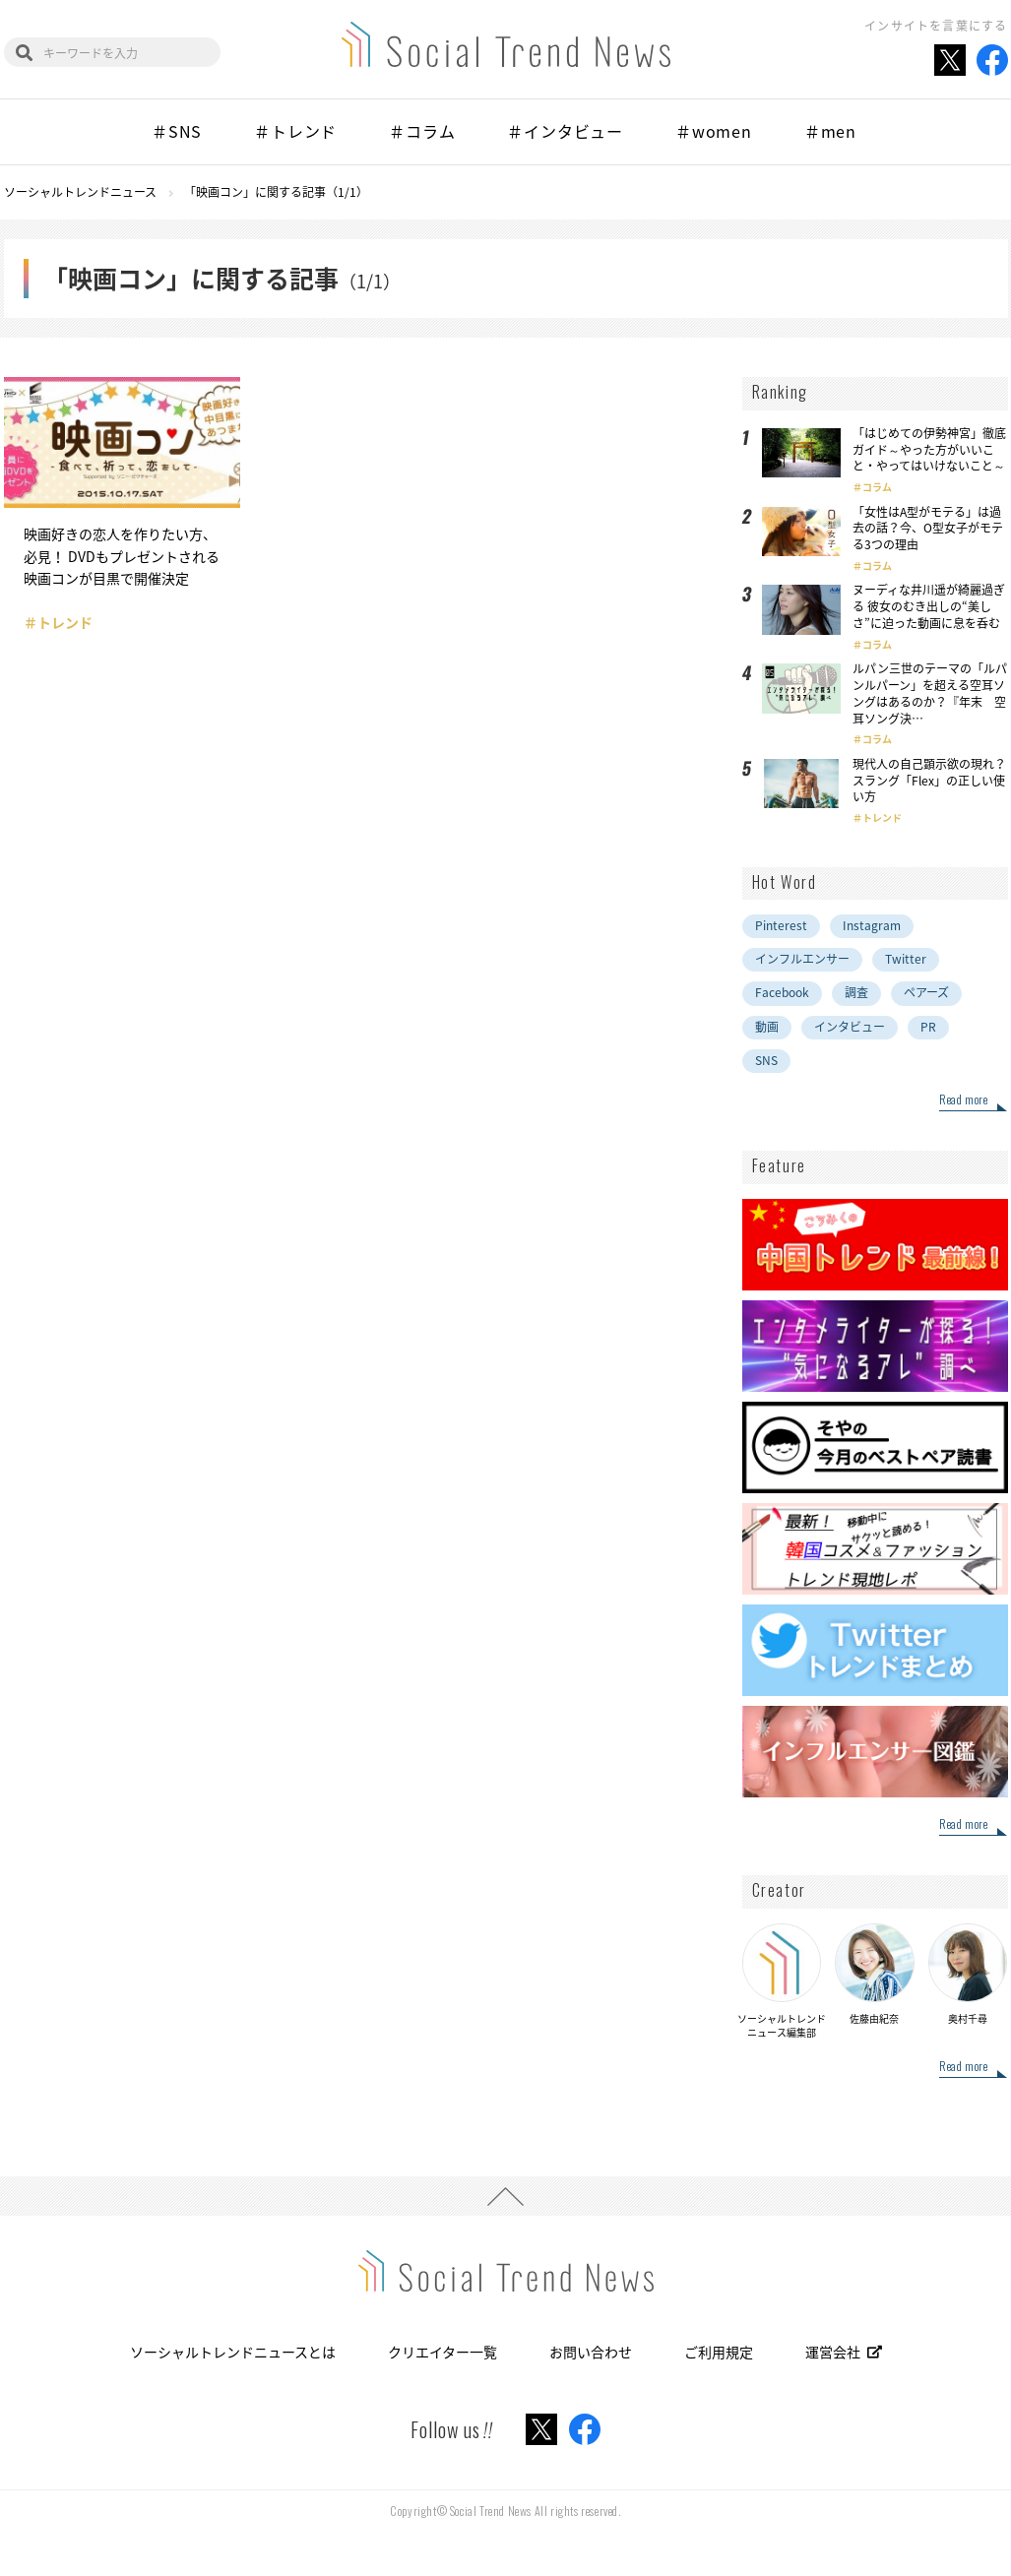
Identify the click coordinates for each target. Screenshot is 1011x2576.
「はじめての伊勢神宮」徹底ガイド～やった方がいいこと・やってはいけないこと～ (929, 449)
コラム (877, 486)
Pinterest (781, 925)
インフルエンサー (802, 959)
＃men (830, 131)
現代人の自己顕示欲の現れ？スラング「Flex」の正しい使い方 (929, 780)
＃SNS (177, 131)
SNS (766, 1060)
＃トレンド (295, 131)
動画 (767, 1027)
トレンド (882, 817)
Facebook (782, 992)
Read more (963, 1100)
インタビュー (849, 1027)
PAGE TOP (505, 2196)
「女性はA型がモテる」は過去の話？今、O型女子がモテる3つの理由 (928, 528)
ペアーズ (926, 992)
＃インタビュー (565, 131)
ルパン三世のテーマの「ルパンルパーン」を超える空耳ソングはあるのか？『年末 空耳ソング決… (930, 693)
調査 (856, 992)
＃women (713, 131)
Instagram (872, 925)
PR (928, 1027)
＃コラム (422, 131)
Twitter (905, 959)
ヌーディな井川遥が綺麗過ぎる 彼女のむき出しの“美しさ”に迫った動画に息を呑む (929, 606)
